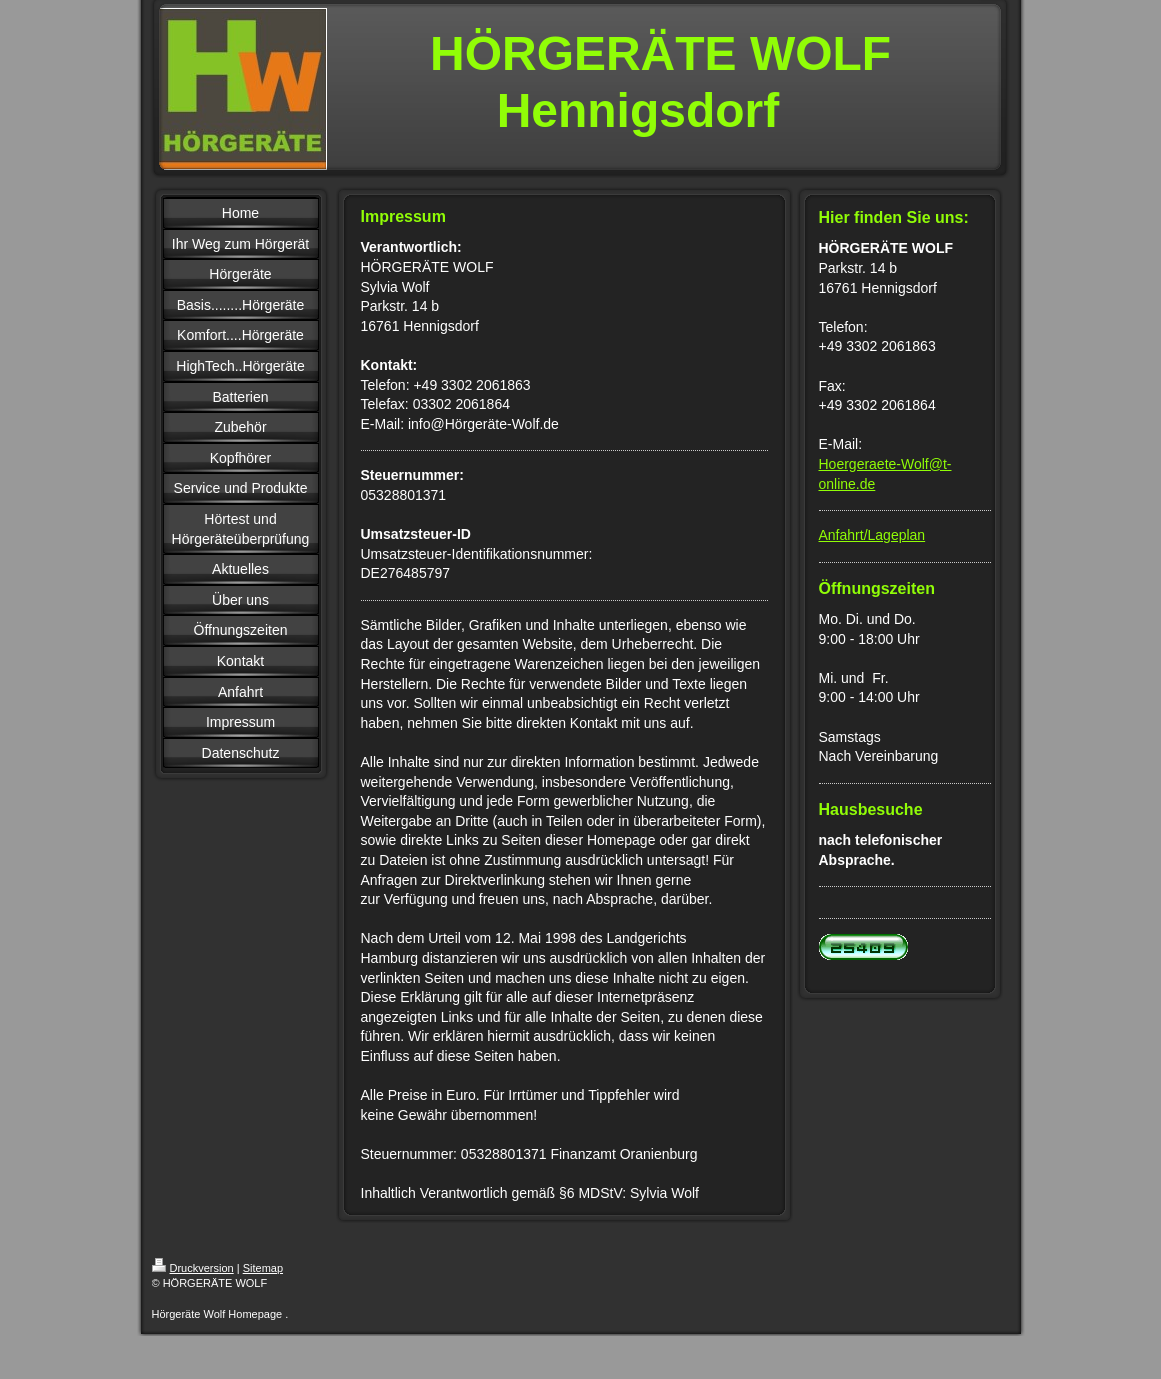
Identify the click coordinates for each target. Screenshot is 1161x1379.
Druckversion (193, 1268)
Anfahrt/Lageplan (872, 535)
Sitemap (263, 1268)
